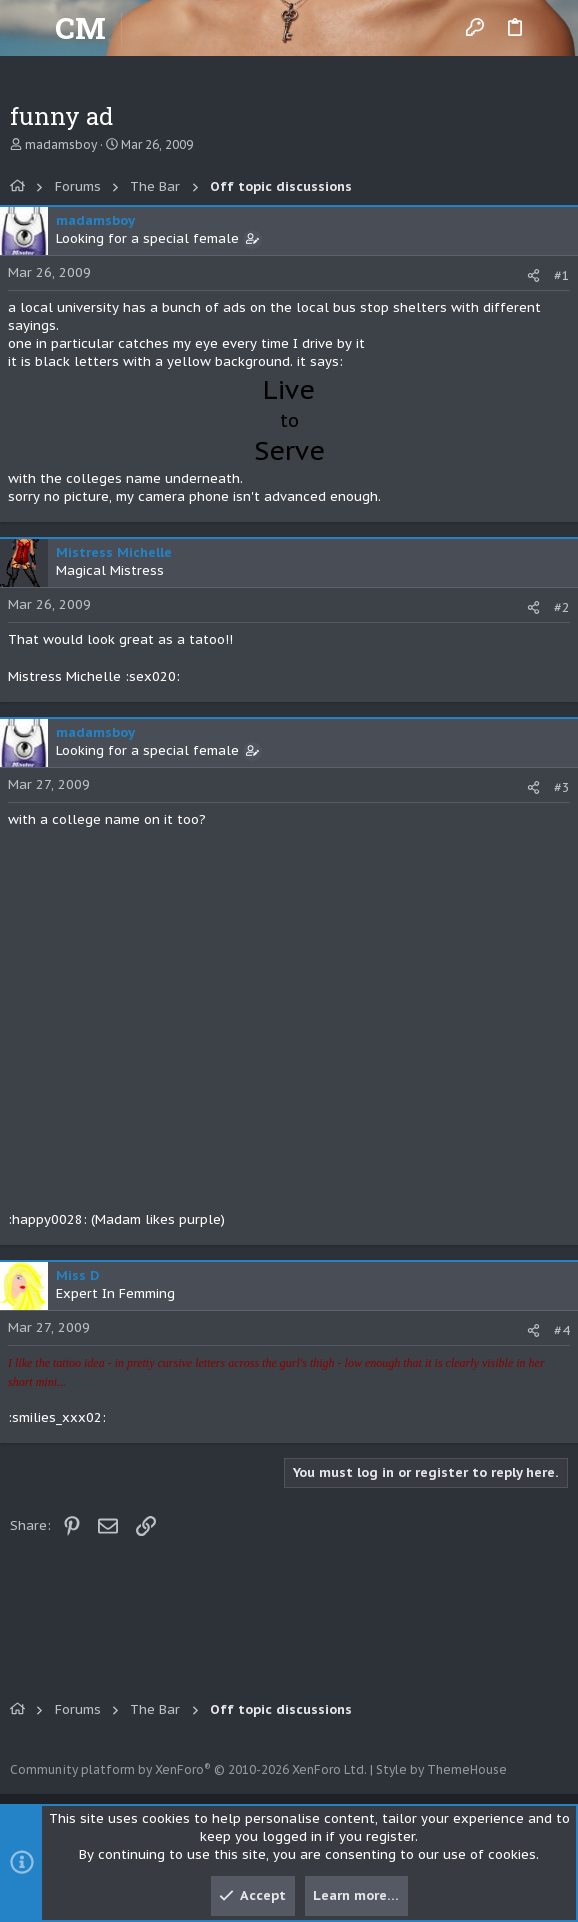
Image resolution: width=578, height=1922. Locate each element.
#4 (562, 1330)
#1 (562, 275)
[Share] (533, 275)
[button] (30, 28)
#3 (562, 787)
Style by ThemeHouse (441, 1769)
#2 (562, 607)
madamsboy (61, 144)
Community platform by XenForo (188, 1769)
